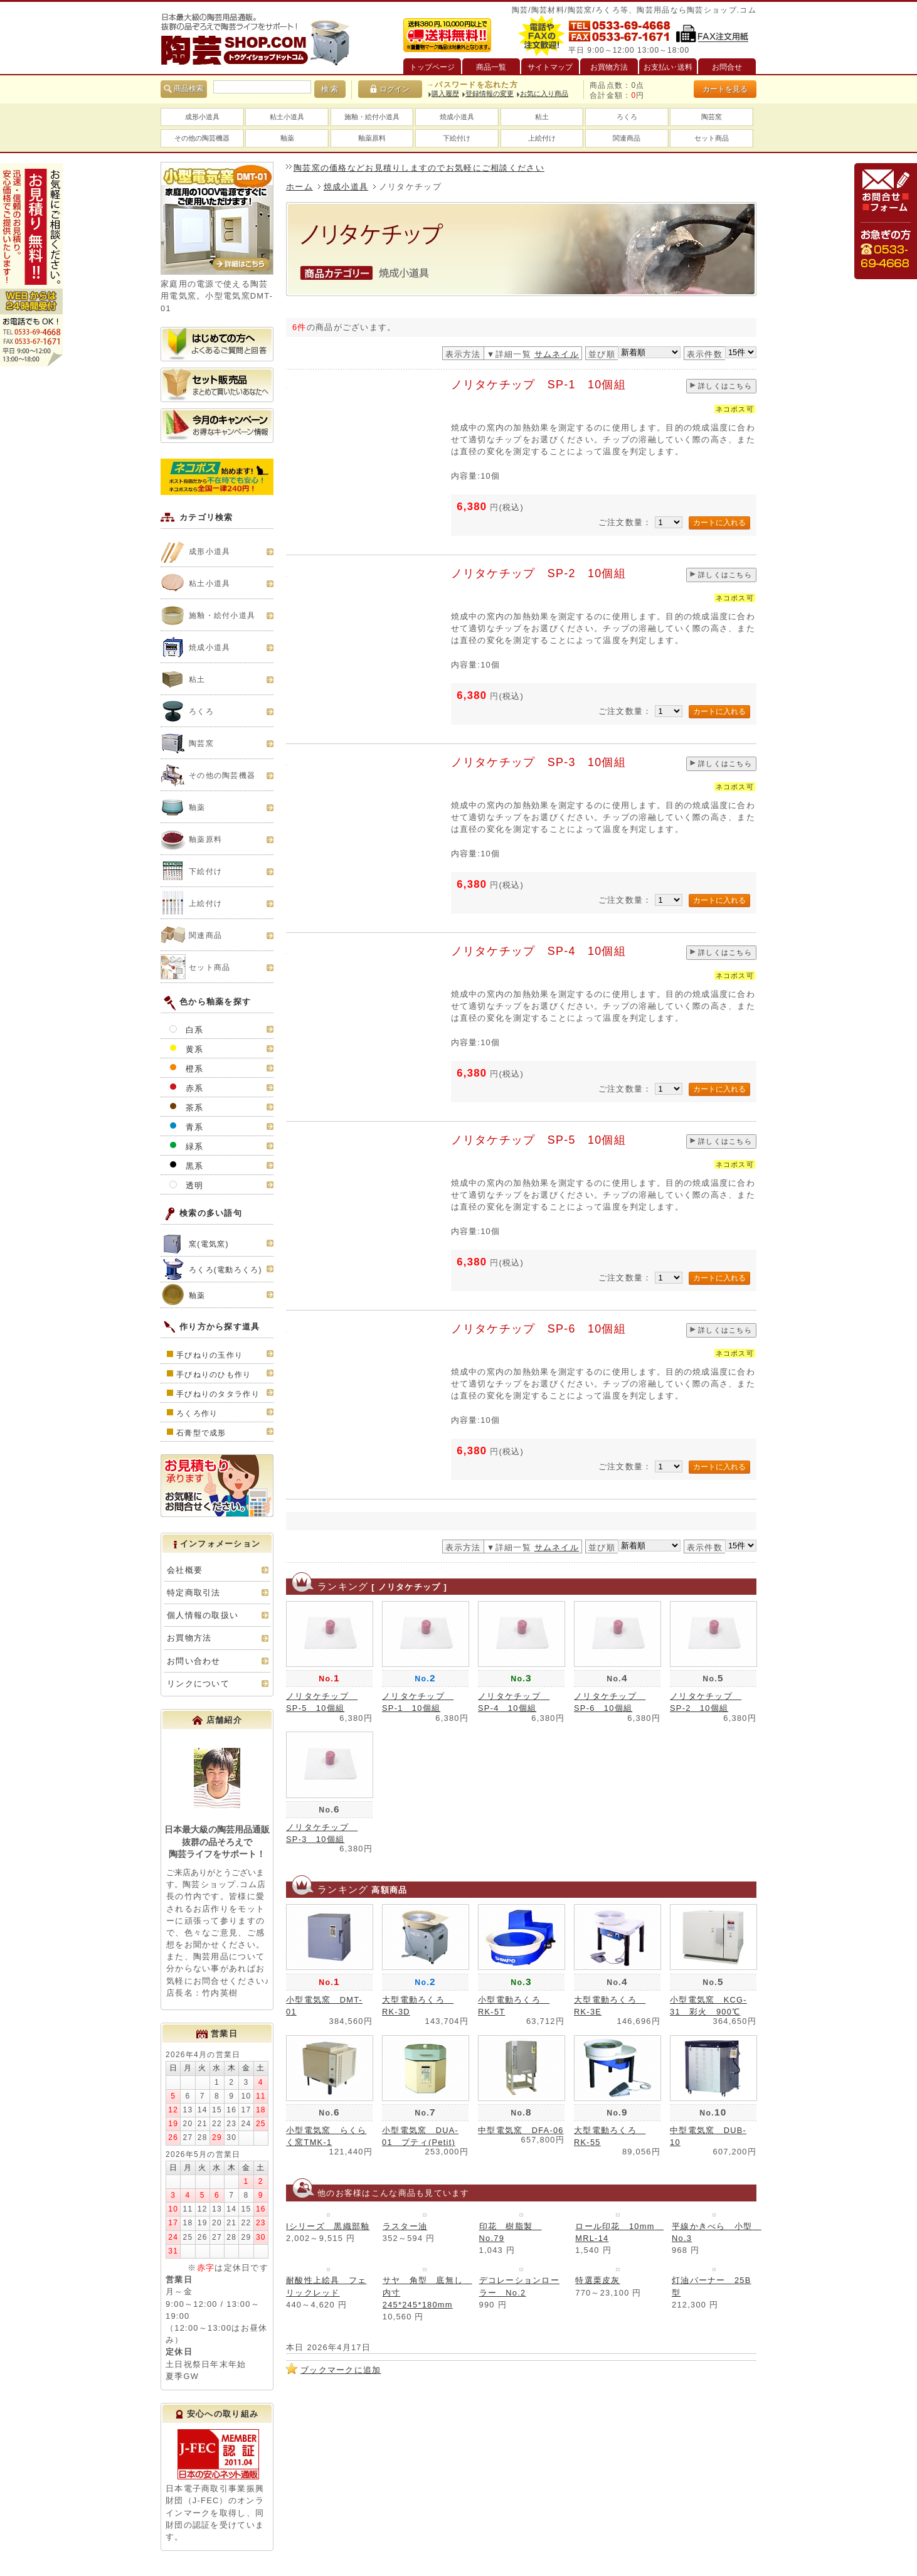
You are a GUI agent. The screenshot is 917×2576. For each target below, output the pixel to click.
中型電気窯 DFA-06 (521, 2130)
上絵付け (542, 138)
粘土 (542, 116)
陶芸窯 (711, 116)
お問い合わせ (194, 1661)
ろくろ (627, 116)
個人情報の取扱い (202, 1615)
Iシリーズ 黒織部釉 (327, 2226)
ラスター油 (405, 2226)
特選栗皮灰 (597, 2280)
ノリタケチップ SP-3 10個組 (539, 762)
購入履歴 (445, 93)
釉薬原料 (372, 138)
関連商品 (626, 138)
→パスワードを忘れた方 (472, 84)
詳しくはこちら (725, 386)
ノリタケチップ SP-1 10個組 (539, 384)
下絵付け (456, 138)
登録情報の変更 (489, 93)
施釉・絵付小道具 (372, 116)
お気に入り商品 (544, 93)
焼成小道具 (457, 116)
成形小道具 (202, 116)
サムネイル (556, 354)
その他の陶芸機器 (202, 138)
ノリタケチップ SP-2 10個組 (539, 573)
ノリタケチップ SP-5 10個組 (539, 1140)
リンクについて (198, 1683)
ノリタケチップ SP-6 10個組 (539, 1329)
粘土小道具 (287, 116)
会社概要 (185, 1570)
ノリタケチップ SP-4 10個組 (539, 951)
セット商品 (711, 138)
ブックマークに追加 (340, 2370)
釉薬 (287, 138)
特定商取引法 (194, 1592)
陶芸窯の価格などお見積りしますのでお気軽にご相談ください (419, 168)
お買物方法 (189, 1637)
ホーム (299, 186)
